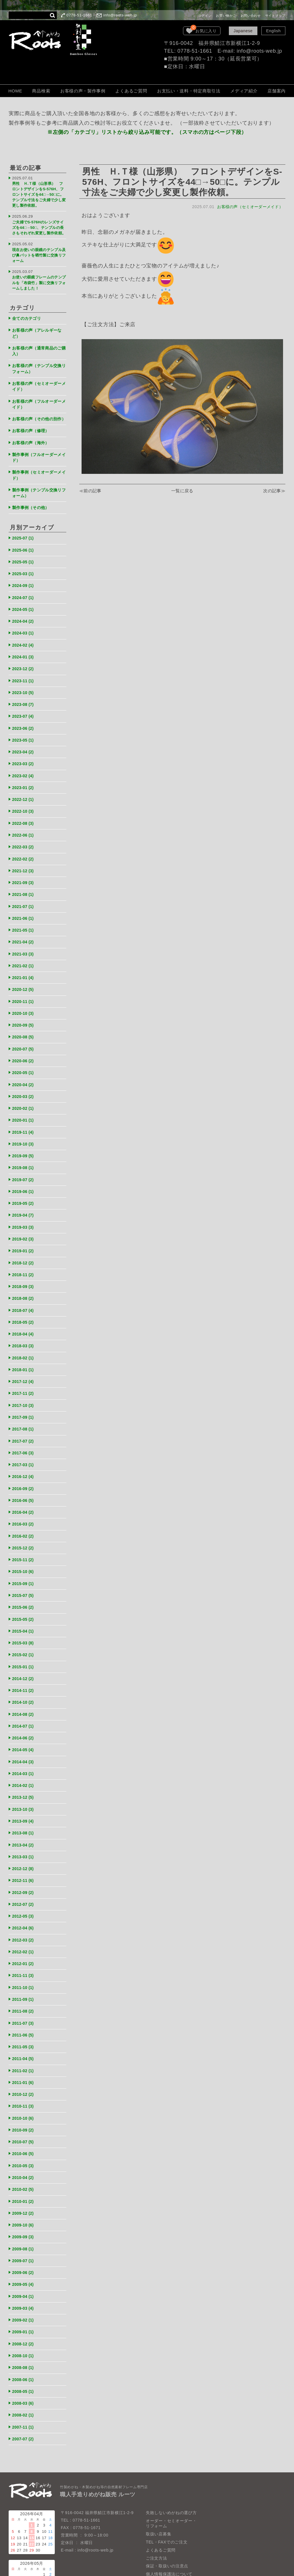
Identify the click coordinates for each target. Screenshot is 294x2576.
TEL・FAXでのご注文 (167, 2486)
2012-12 (24, 1827)
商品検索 (41, 90)
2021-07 (24, 890)
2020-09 (24, 1006)
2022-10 (24, 798)
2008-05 (24, 2336)
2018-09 (24, 1261)
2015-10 (24, 1538)
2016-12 (24, 1446)
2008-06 (24, 2325)
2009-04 (24, 2244)
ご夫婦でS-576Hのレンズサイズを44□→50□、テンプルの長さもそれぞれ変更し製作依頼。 (39, 225)
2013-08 (24, 1793)
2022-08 (24, 809)
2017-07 (24, 1411)
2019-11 (24, 1110)
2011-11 (24, 1932)
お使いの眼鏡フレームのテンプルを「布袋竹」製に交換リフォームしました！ (37, 279)
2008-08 (24, 2313)
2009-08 (24, 2198)
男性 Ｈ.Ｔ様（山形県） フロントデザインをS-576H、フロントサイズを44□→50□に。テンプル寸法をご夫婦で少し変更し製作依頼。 (39, 192)
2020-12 (24, 971)
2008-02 (24, 2359)
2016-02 (24, 1504)
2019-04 (24, 1191)
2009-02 (24, 2267)
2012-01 (24, 1920)
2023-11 (24, 670)
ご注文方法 (156, 2502)
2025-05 (24, 555)
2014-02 (24, 1747)
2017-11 (24, 1365)
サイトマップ (275, 15)
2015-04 (24, 1596)
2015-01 (24, 1631)
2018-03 (24, 1319)
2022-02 (24, 844)
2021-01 (24, 960)
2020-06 (24, 1041)
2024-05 (24, 601)
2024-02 (24, 636)
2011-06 (24, 1989)
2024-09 (24, 578)
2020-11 (24, 983)
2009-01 (24, 2279)
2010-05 (24, 2117)
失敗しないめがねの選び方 (171, 2457)
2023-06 (24, 717)
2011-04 (24, 2013)
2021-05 (24, 913)
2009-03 (24, 2256)
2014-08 (24, 1677)
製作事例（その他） (32, 501)
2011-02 (24, 2024)
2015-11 (24, 1527)
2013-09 (24, 1781)
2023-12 (24, 659)
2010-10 (24, 2070)
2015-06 (24, 1573)
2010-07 (24, 2093)
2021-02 (24, 948)
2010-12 (24, 2047)
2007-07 (24, 2383)
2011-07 (24, 1978)
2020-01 (24, 1099)
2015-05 (24, 1585)
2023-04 (24, 740)
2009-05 (24, 2232)
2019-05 (24, 1179)
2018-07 (24, 1284)
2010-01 (24, 2151)
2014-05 (24, 1712)
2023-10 (24, 682)
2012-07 (24, 1862)
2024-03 (24, 624)
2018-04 (24, 1307)
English (273, 31)
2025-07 (24, 532)
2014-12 (24, 1642)
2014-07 (24, 1689)
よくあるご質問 (131, 90)
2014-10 (24, 1665)
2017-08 (24, 1399)
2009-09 (24, 2186)
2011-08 (24, 1966)
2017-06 (24, 1422)
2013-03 (24, 1816)
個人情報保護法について (169, 2518)
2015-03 (24, 1608)
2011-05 (24, 2001)
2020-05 (24, 1052)
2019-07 (24, 1156)
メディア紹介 (243, 90)
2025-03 (24, 566)
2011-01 (24, 2036)
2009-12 (24, 2163)
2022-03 (24, 833)
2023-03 (24, 751)
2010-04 (24, 2128)
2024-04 (24, 613)
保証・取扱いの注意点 (167, 2510)
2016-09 (24, 1457)
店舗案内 (276, 90)
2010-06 (24, 2105)
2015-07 (24, 1561)
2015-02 (24, 1619)
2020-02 (24, 1087)
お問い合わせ (251, 15)
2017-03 (24, 1434)
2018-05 (24, 1295)
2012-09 (24, 1851)
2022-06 (24, 821)
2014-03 (24, 1735)
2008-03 (24, 2348)
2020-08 (24, 1018)
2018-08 (24, 1272)
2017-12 (24, 1353)
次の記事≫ (274, 491)
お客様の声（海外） (32, 439)
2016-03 (24, 1492)
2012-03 (24, 1897)
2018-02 (24, 1330)
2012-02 (24, 1908)
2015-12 (24, 1515)
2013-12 (24, 1758)
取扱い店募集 (158, 2478)
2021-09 (24, 867)
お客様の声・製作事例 (82, 90)
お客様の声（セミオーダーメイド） (249, 206)
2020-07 (24, 1029)
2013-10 (24, 1770)
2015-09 (24, 1550)
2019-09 (24, 1133)
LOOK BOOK (159, 2534)
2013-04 (24, 1804)
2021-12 (24, 856)
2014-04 (24, 1723)
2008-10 (24, 2302)
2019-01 (24, 1226)
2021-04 (24, 925)
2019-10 (24, 1122)
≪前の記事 (90, 491)
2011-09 (24, 1955)
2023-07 (24, 705)
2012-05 (24, 1874)
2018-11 (24, 1249)
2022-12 (24, 786)
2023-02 (24, 763)
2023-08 (24, 694)
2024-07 (24, 590)
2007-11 (24, 2371)
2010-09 (24, 2082)
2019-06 (24, 1168)
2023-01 (24, 775)
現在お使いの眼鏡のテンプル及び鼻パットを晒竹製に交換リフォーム (37, 253)
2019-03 (24, 1203)
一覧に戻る (182, 491)
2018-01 (24, 1342)
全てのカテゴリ (28, 313)
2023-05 (24, 728)
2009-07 (24, 2209)
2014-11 (24, 1654)
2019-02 (24, 1214)
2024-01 (24, 647)
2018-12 (24, 1237)
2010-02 (24, 2140)
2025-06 (24, 543)
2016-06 (24, 1469)
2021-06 (24, 902)
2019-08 (24, 1145)
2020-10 (24, 994)
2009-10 (24, 2174)
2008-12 (24, 2290)
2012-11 (24, 1839)
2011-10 (24, 1943)
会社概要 (154, 2526)
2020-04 (24, 1064)
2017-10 (24, 1376)
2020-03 (24, 1076)
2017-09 (24, 1388)
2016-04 (24, 1480)
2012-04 (24, 1885)
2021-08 (24, 879)
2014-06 (24, 1700)
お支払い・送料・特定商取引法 (188, 90)
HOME (15, 90)
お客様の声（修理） (32, 427)
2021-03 (24, 936)
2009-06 (24, 2221)
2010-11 (24, 2059)
